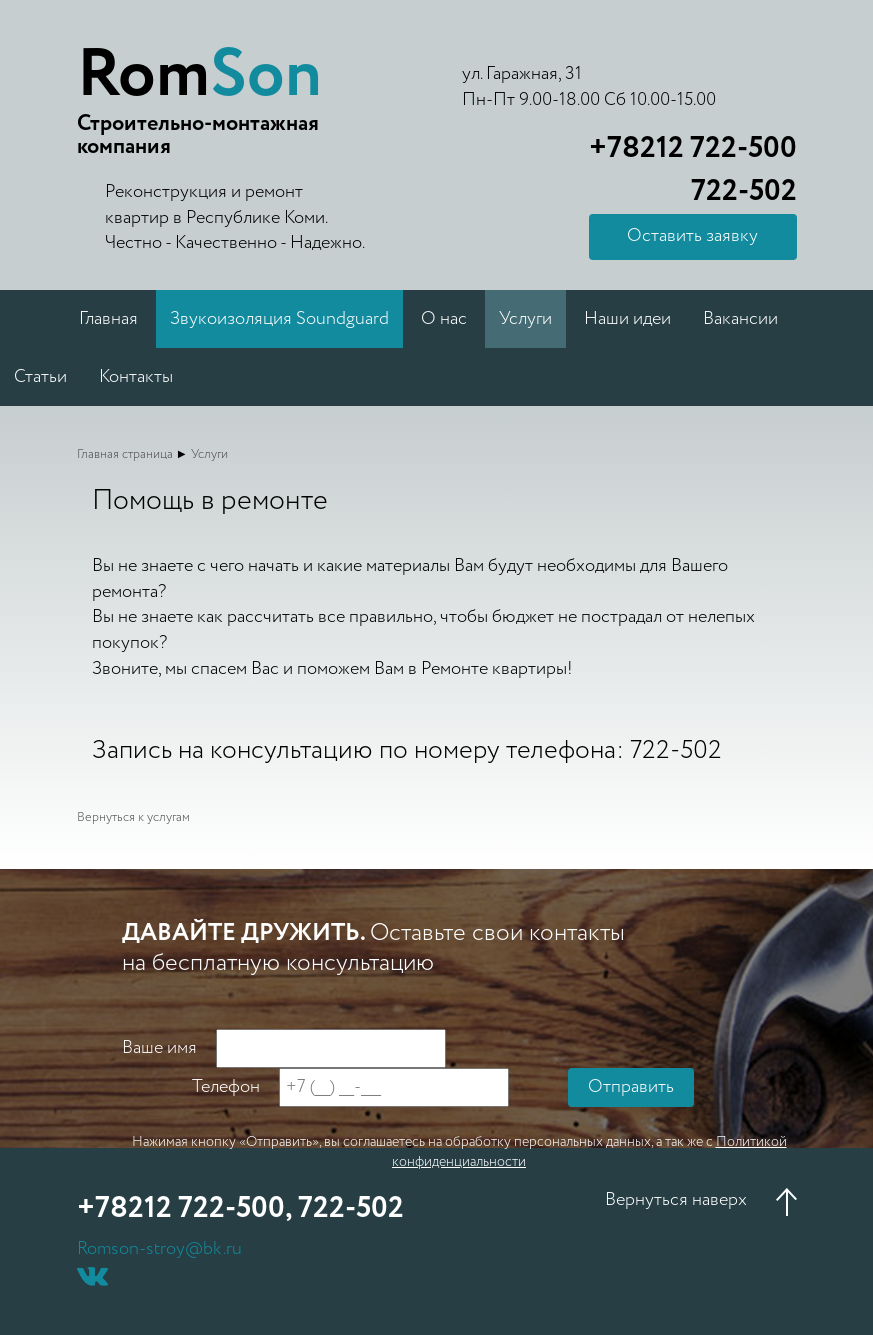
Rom (199, 76)
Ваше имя (159, 1048)
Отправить (631, 1087)
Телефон (226, 1087)
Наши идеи (627, 319)
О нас (444, 319)
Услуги (525, 319)
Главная (108, 319)
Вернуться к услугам (133, 817)
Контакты (136, 377)
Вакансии (740, 319)
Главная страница (125, 454)
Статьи (40, 377)
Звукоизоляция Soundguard (279, 319)
